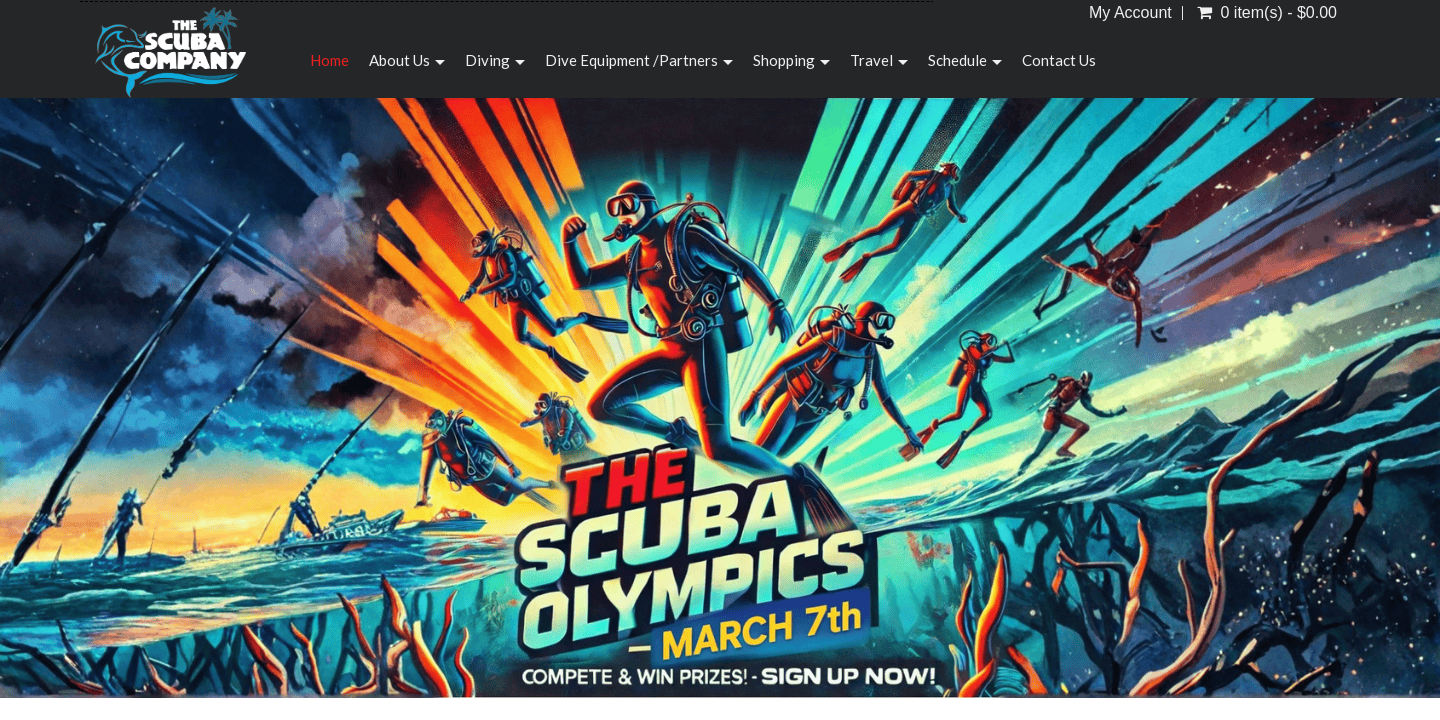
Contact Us (1059, 60)
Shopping (791, 60)
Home (329, 60)
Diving (495, 60)
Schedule (965, 60)
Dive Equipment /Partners (639, 60)
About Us (407, 60)
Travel (879, 60)
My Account (1130, 13)
